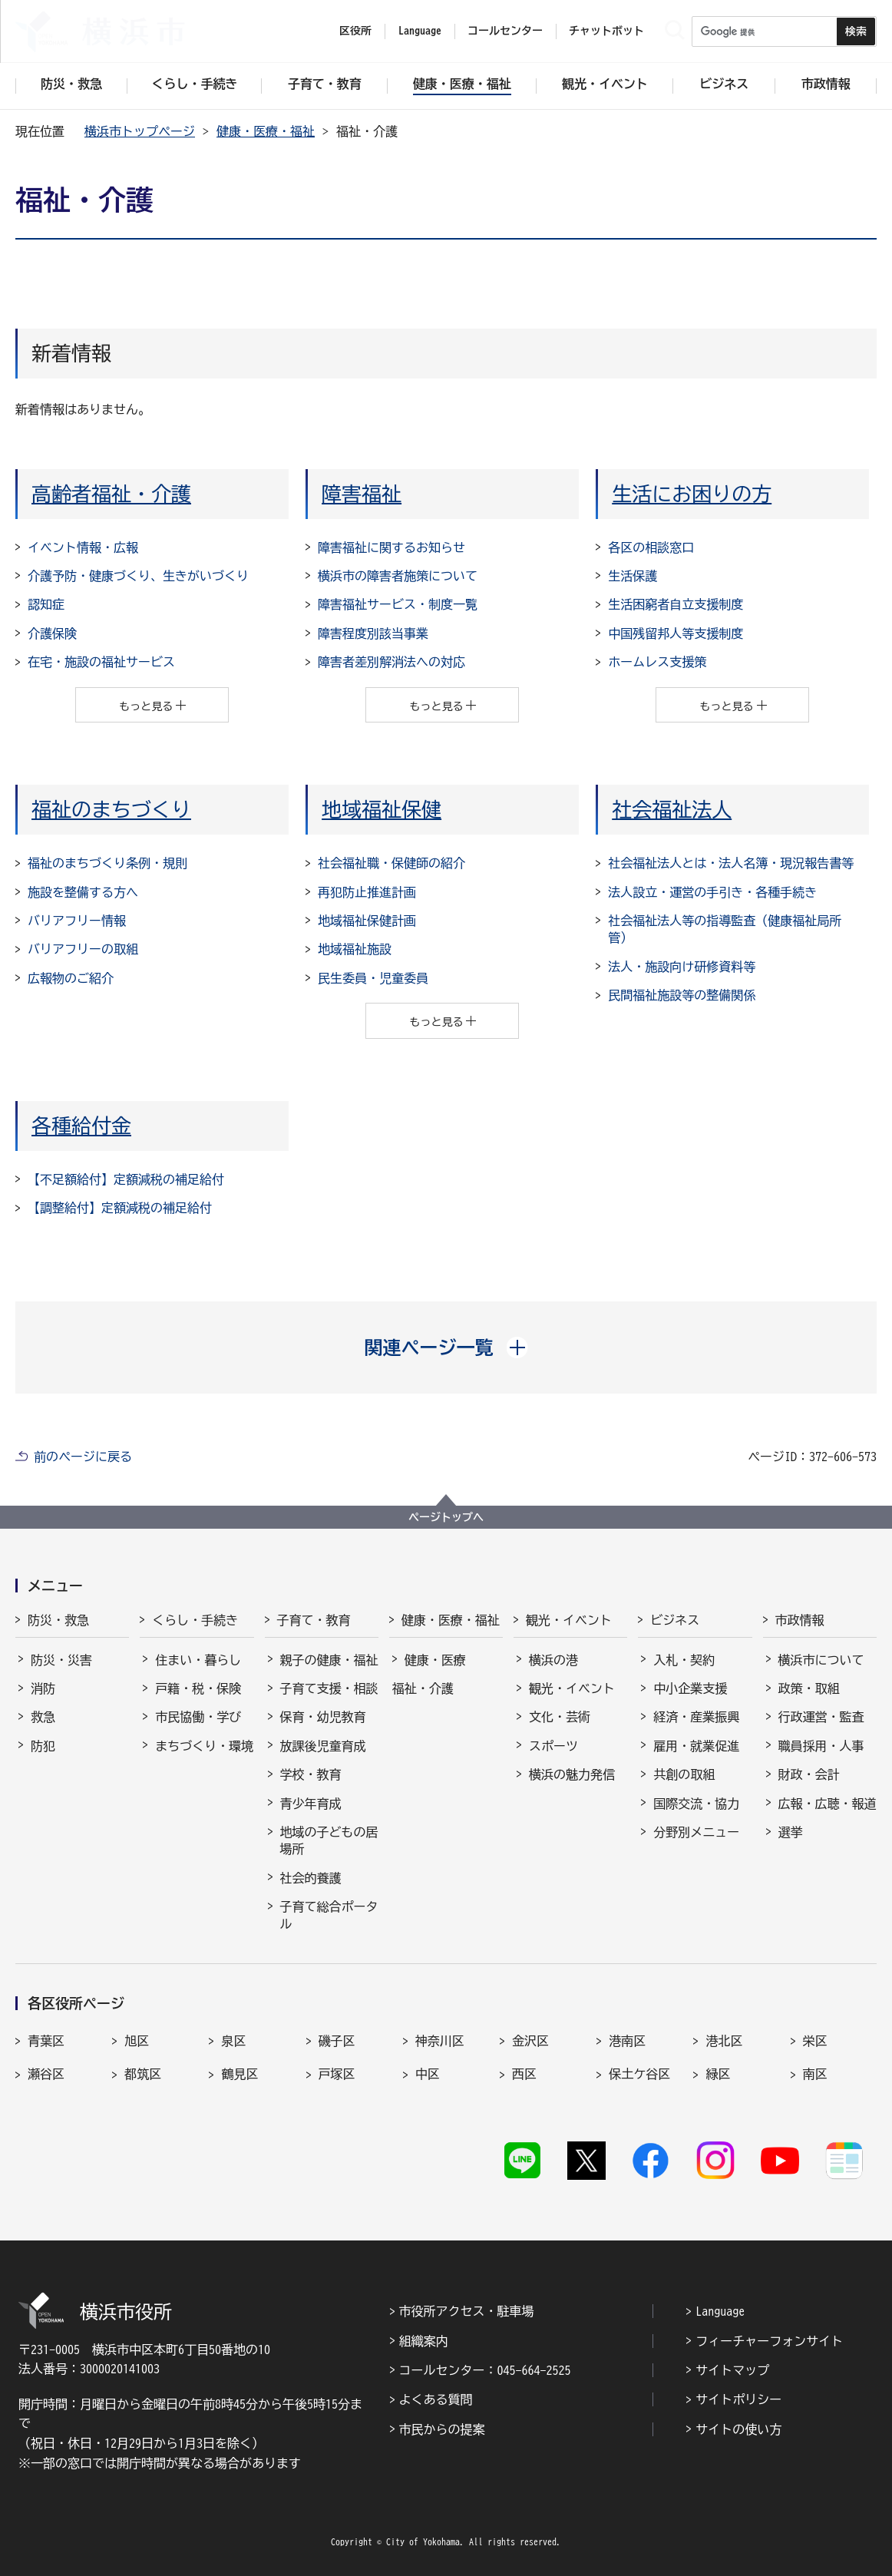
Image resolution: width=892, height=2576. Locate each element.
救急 (43, 1717)
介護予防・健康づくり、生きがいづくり (138, 576)
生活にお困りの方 (691, 494)
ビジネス (674, 1620)
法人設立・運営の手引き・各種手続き (712, 892)
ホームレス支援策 (657, 662)
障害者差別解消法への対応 (391, 662)
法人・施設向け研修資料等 (681, 967)
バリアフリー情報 (77, 920)
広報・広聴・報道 (827, 1803)
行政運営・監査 (821, 1717)
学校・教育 (311, 1774)
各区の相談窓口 (651, 547)
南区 (815, 2074)
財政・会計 (809, 1774)
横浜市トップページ (139, 131)
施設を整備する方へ (83, 892)
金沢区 (530, 2041)
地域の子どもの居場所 (329, 1840)
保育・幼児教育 (323, 1717)
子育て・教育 (314, 1620)
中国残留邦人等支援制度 (675, 633)
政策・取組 (809, 1688)
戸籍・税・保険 (198, 1688)
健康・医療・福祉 (265, 131)
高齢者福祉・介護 (111, 494)
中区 (427, 2074)
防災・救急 (58, 1620)
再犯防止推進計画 (367, 892)
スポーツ (553, 1746)
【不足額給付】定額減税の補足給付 (126, 1179)
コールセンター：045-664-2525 (485, 2370)
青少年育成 (311, 1803)
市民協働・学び (198, 1717)
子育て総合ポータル (329, 1915)
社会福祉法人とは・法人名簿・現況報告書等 (731, 863)
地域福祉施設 (354, 949)
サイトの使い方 (738, 2429)
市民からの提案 (442, 2429)
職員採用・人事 (821, 1746)
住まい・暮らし (198, 1660)
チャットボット (606, 30)
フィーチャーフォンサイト (769, 2341)
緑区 (717, 2074)
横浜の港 (553, 1660)
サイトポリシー (738, 2399)
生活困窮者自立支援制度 (675, 604)
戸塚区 (337, 2074)
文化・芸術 (559, 1717)
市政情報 (799, 1620)
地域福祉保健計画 (367, 920)
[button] (446, 1347)
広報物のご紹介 (71, 978)
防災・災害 (61, 1660)
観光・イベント (569, 1620)
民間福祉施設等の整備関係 (681, 995)
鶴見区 (239, 2074)
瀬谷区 (46, 2074)
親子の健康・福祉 (329, 1660)
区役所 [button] (355, 30)
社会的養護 (311, 1878)
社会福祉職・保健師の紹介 (391, 863)
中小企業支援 (690, 1688)
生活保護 (632, 576)
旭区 (136, 2041)
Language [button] (419, 30)
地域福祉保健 (381, 809)
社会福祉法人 (672, 809)
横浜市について (821, 1660)
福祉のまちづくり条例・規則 (107, 863)
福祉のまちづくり (111, 809)
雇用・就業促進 (696, 1746)
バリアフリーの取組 (83, 949)
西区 (524, 2074)
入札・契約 (684, 1660)
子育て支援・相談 (329, 1688)
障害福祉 (361, 494)
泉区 (233, 2041)
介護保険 (52, 633)
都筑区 (142, 2074)
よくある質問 (436, 2399)
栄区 (815, 2041)
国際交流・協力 (696, 1803)
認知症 (46, 604)
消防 (43, 1688)
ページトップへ (446, 1517)
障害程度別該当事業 (373, 633)
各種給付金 (81, 1126)
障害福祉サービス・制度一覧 (397, 604)
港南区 (627, 2041)
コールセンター (505, 30)
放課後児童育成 (323, 1746)
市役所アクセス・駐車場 (466, 2311)
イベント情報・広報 (83, 547)
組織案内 (423, 2341)
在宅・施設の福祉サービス (101, 662)
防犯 (43, 1746)
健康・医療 (435, 1660)
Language (720, 2311)
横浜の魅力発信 (572, 1774)
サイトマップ (732, 2370)
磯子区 (337, 2041)
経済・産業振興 (696, 1717)
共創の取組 (684, 1774)
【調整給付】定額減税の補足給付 (120, 1208)
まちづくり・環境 (204, 1746)
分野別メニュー (696, 1832)
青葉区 (46, 2041)
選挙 (790, 1832)
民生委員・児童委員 (373, 978)
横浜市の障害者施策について (397, 576)
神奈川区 (439, 2041)
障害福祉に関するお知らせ (391, 547)
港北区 (723, 2041)
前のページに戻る (83, 1456)
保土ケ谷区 (639, 2074)
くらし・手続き (195, 1620)
